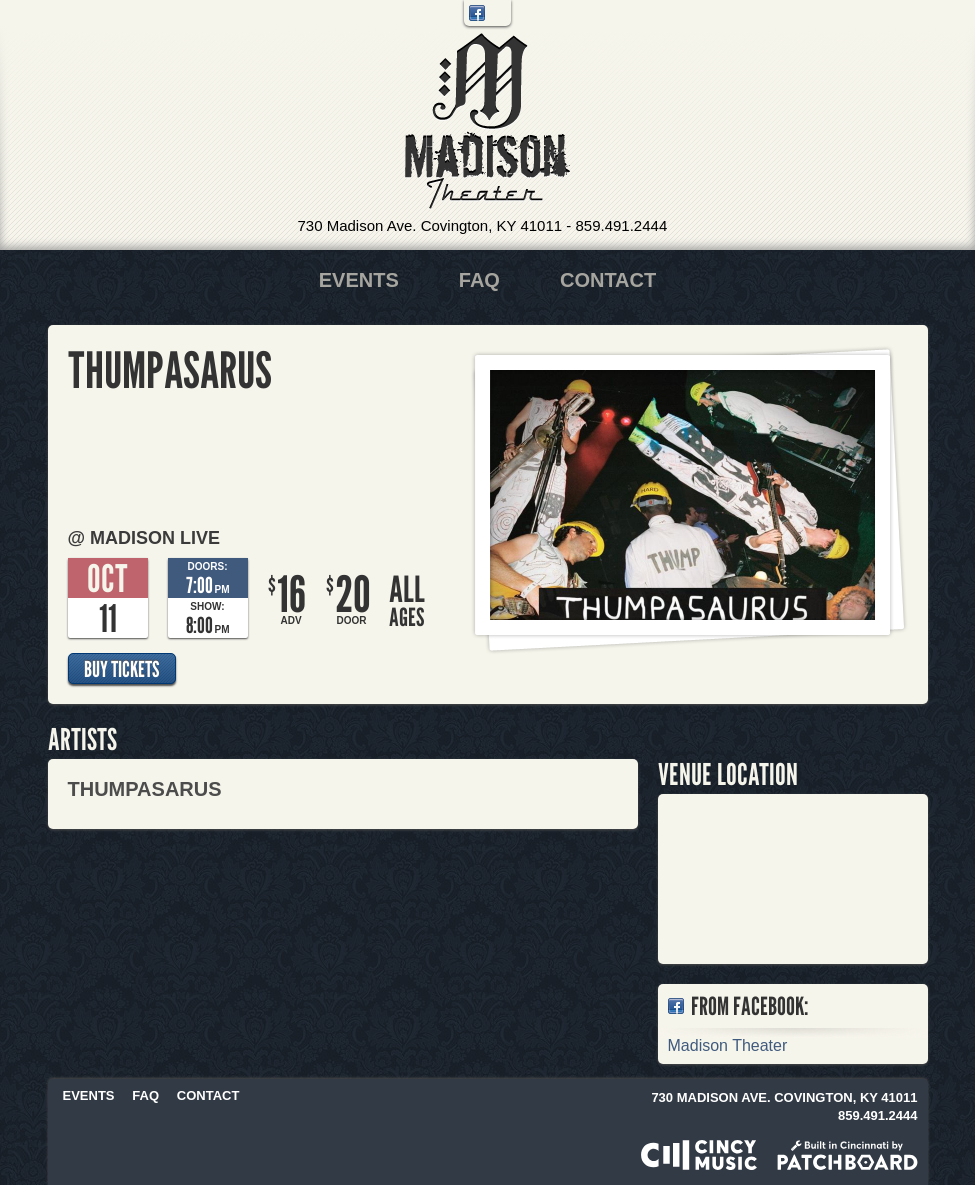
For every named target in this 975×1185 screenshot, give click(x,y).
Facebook (477, 13)
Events (359, 280)
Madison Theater (487, 121)
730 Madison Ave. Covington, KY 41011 (430, 225)
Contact (608, 280)
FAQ (479, 280)
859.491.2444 (621, 225)
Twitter (498, 13)
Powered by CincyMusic (699, 1155)
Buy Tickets (121, 669)
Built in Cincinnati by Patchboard (847, 1155)
